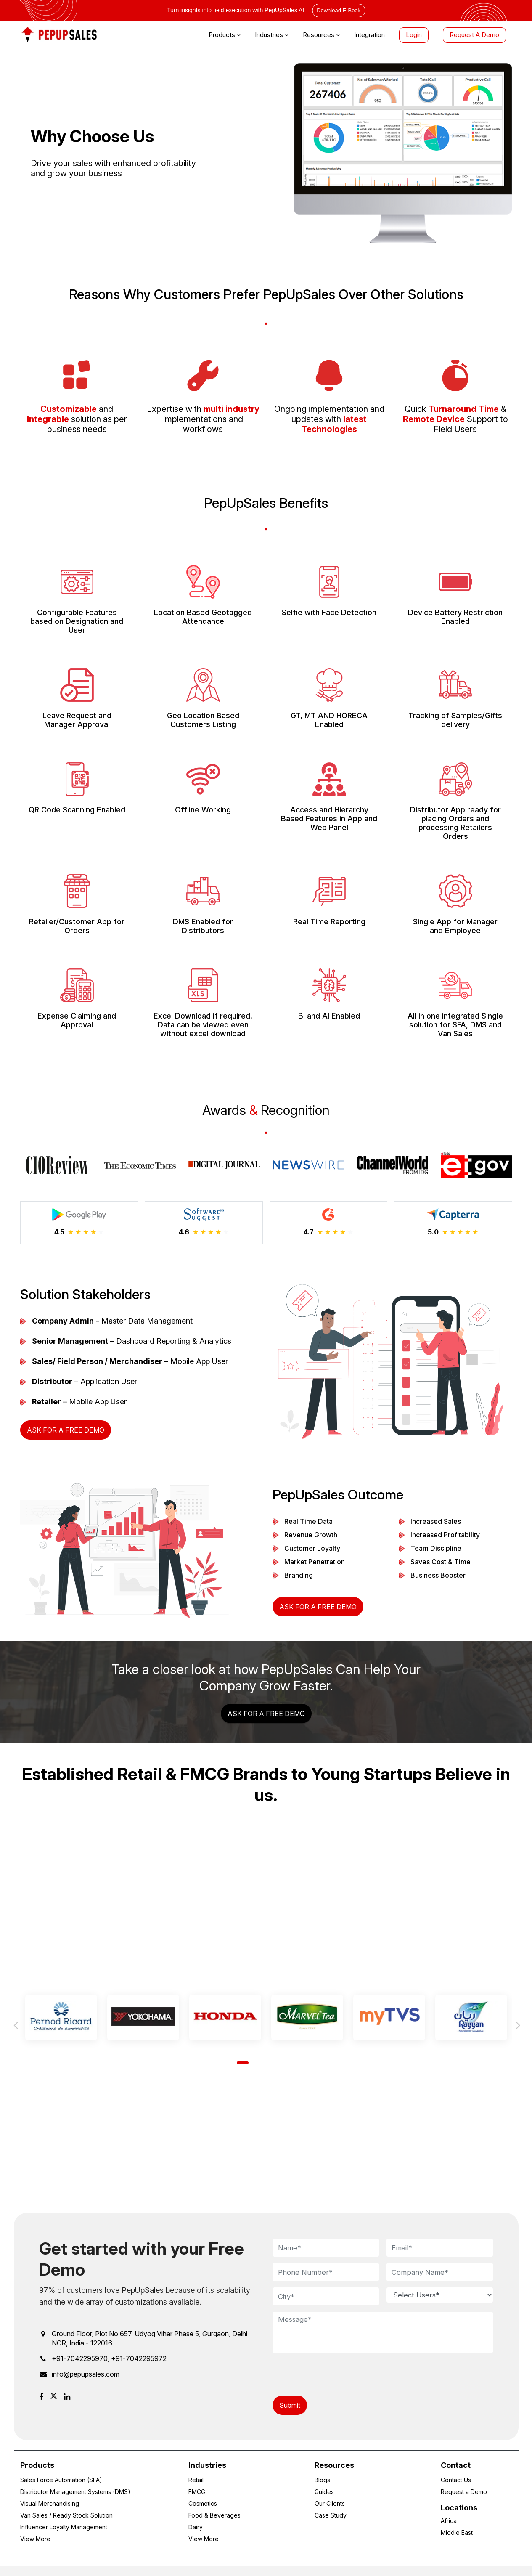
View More (35, 2538)
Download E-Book (338, 10)
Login (414, 35)
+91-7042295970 (80, 2358)
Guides (324, 2491)
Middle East (457, 2532)
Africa (449, 2520)
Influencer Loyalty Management (63, 2527)
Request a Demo (464, 2491)
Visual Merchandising (49, 2503)
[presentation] (336, 2375)
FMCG (196, 2491)
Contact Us (456, 2479)
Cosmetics (202, 2503)
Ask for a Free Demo (65, 1430)
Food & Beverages (214, 2515)
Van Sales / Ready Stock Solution (66, 2515)
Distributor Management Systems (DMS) (75, 2491)
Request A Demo (474, 35)
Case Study (331, 2515)
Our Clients (330, 2503)
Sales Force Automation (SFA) (61, 2479)
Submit (289, 2405)
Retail (196, 2479)
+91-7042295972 (139, 2358)
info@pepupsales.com (85, 2374)
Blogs (322, 2479)
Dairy (195, 2527)
